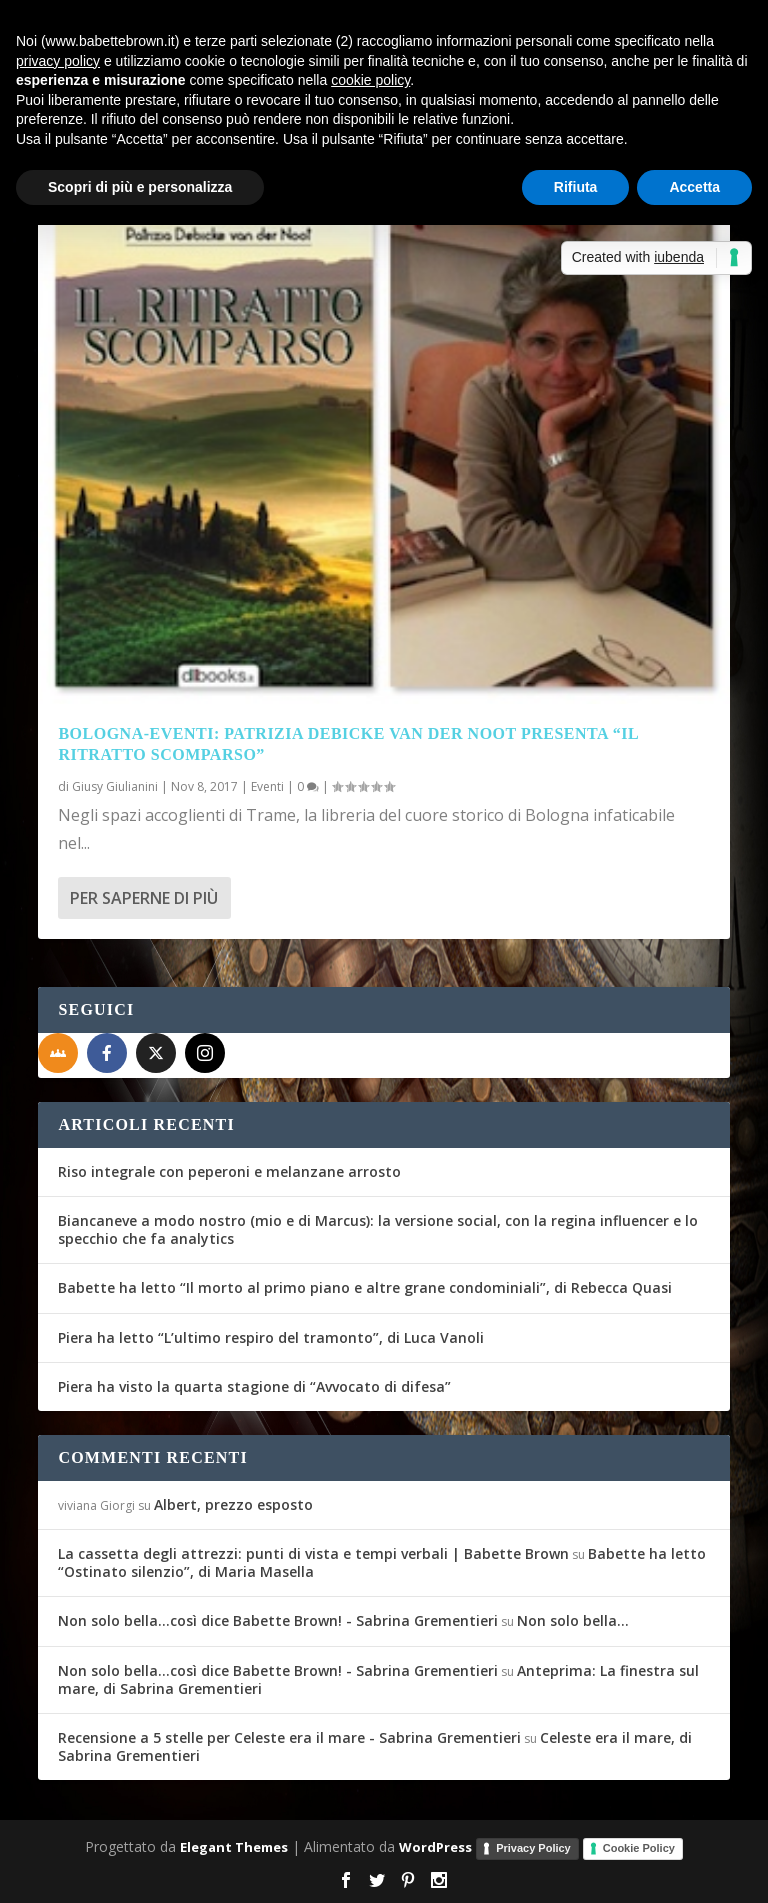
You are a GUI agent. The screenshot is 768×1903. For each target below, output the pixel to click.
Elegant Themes (234, 1847)
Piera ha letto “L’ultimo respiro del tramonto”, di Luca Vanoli (271, 1337)
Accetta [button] (694, 187)
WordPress (435, 1847)
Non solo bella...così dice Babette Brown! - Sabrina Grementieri (278, 1620)
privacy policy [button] (58, 61)
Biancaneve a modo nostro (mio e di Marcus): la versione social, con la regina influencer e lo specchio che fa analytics (378, 1229)
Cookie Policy (639, 1848)
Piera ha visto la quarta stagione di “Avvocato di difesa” (254, 1386)
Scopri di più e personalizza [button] (140, 187)
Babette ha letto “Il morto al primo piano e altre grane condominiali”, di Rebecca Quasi (365, 1287)
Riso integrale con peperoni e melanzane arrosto (229, 1171)
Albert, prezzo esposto (233, 1504)
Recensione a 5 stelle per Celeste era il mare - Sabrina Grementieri (289, 1737)
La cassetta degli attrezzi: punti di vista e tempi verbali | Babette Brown (313, 1553)
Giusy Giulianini (115, 786)
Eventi (267, 786)
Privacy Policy (533, 1848)
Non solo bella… (573, 1620)
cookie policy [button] (370, 80)
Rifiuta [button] (576, 187)
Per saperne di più (144, 898)
